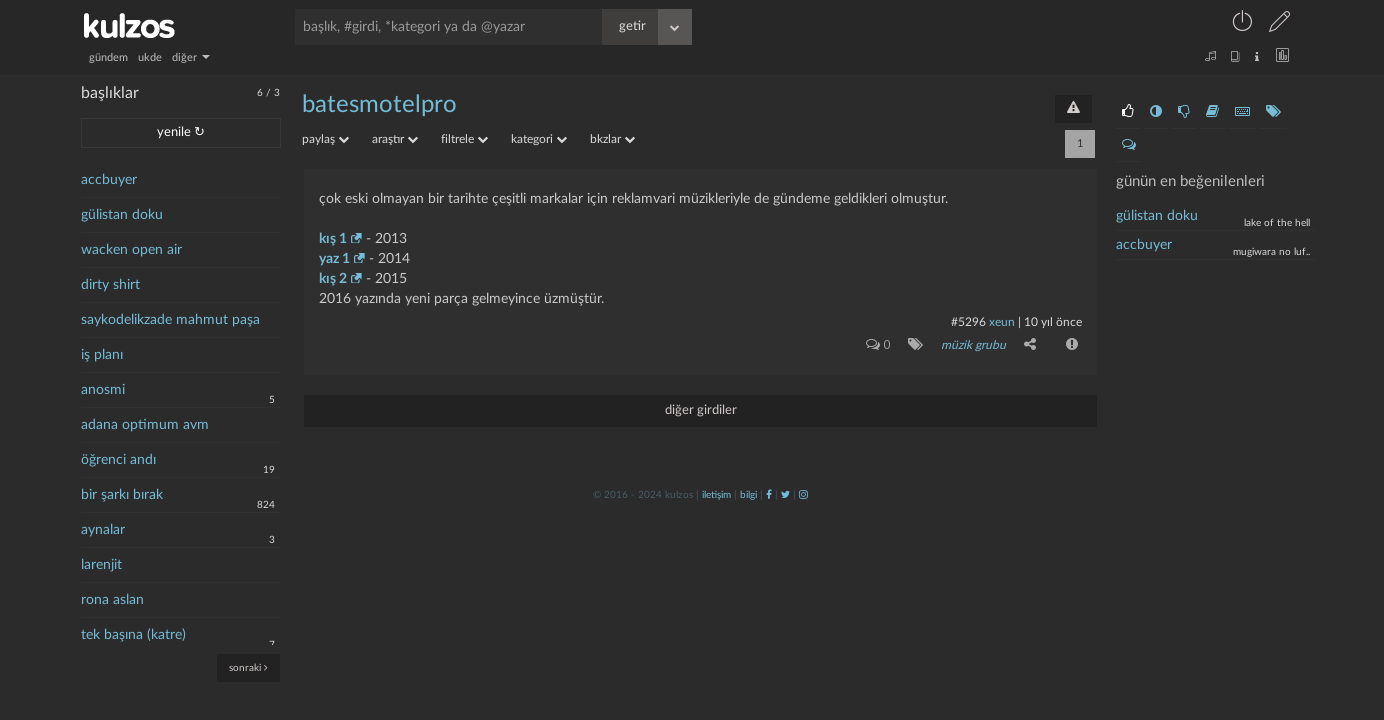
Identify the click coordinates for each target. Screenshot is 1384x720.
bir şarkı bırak (122, 495)
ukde (150, 57)
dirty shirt (110, 285)
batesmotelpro (379, 105)
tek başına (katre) (133, 635)
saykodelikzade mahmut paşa (170, 320)
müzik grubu (973, 345)
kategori (539, 139)
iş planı (102, 355)
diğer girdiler (701, 410)
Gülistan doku (1157, 216)
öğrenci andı (118, 460)
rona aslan (112, 600)
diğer (191, 57)
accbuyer (109, 180)
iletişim (716, 495)
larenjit (101, 565)
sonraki (248, 667)
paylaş (325, 139)
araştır (395, 139)
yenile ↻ (181, 132)
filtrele (464, 139)
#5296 (968, 322)
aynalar (103, 530)
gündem (108, 57)
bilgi (748, 495)
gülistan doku (122, 215)
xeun (1002, 322)
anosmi (103, 390)
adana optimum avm (145, 425)
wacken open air (131, 250)
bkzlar (612, 139)
